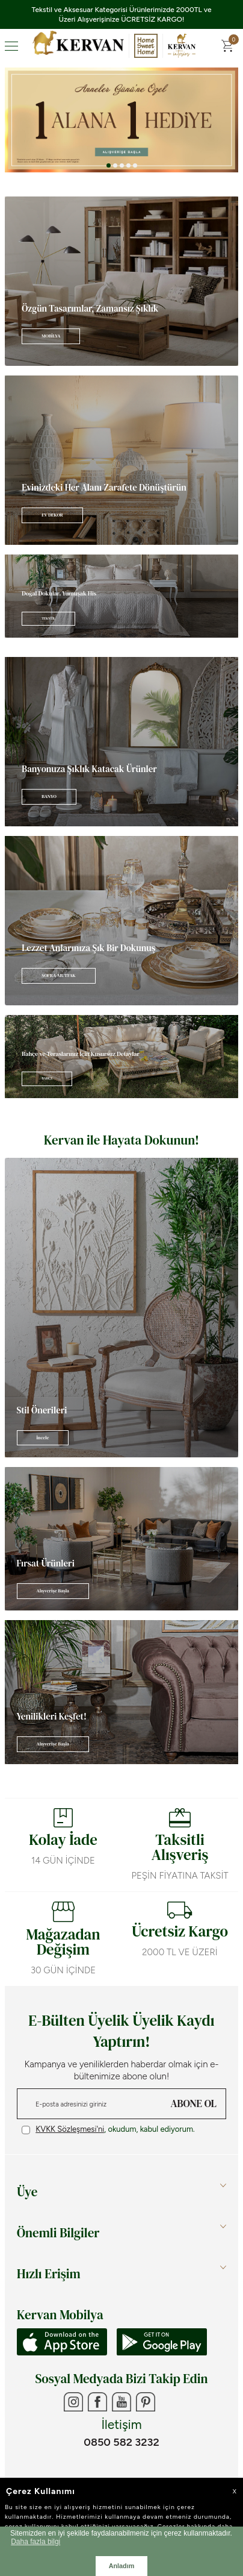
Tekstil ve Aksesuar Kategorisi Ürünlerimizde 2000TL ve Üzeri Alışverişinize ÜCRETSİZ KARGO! (122, 14)
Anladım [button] (122, 2565)
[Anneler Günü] (121, 120)
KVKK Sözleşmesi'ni (69, 2129)
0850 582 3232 (121, 2442)
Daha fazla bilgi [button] (35, 2541)
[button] (108, 165)
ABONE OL (194, 2103)
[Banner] (121, 281)
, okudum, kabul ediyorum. (108, 2129)
